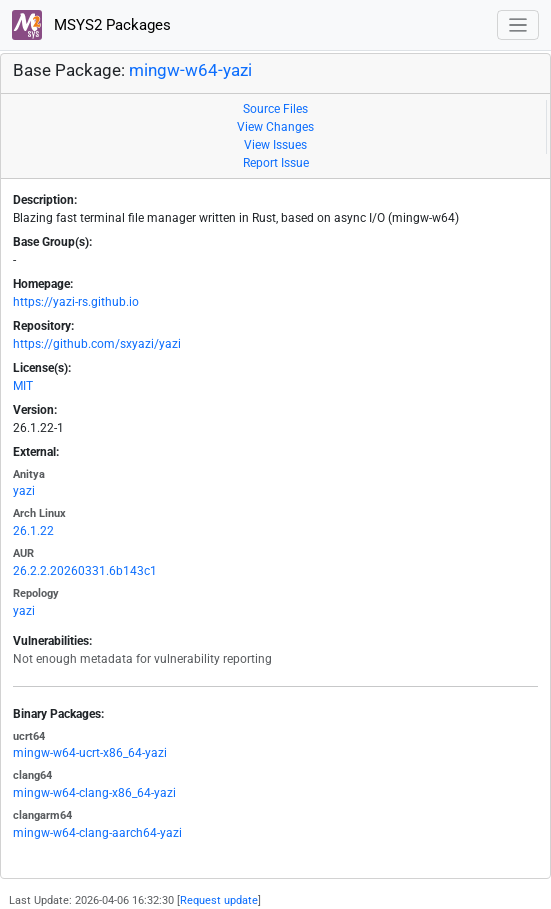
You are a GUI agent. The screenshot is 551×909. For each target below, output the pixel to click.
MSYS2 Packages (91, 25)
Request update (219, 900)
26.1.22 (33, 531)
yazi (24, 491)
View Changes (275, 127)
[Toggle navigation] (518, 25)
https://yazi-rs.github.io (76, 302)
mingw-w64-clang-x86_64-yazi (94, 793)
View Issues (275, 145)
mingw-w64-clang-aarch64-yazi (97, 833)
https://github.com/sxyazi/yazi (97, 344)
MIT (23, 386)
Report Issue (276, 163)
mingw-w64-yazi (190, 70)
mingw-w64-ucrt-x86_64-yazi (90, 753)
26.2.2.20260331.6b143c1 (85, 571)
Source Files (275, 109)
